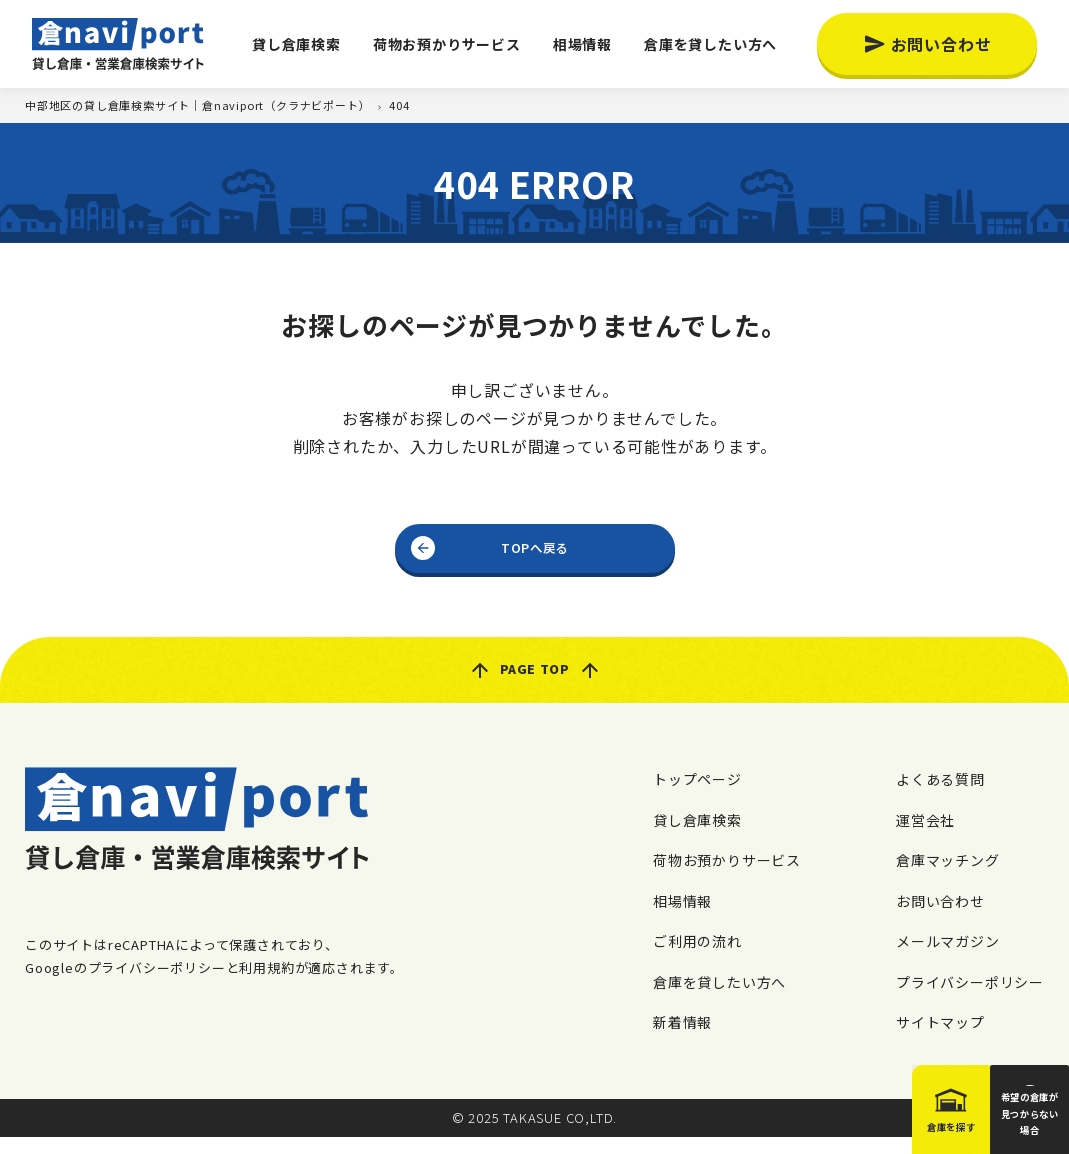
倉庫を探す (868, 1122)
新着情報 (682, 1039)
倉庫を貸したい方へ (710, 44)
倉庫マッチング (948, 877)
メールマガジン (948, 958)
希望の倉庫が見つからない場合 (1002, 1117)
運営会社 (925, 836)
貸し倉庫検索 (296, 44)
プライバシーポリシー (970, 998)
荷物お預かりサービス (447, 44)
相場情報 (582, 44)
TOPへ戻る (534, 552)
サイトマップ (940, 1039)
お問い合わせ (941, 44)
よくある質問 (940, 796)
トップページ (697, 796)
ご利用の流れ (697, 958)
